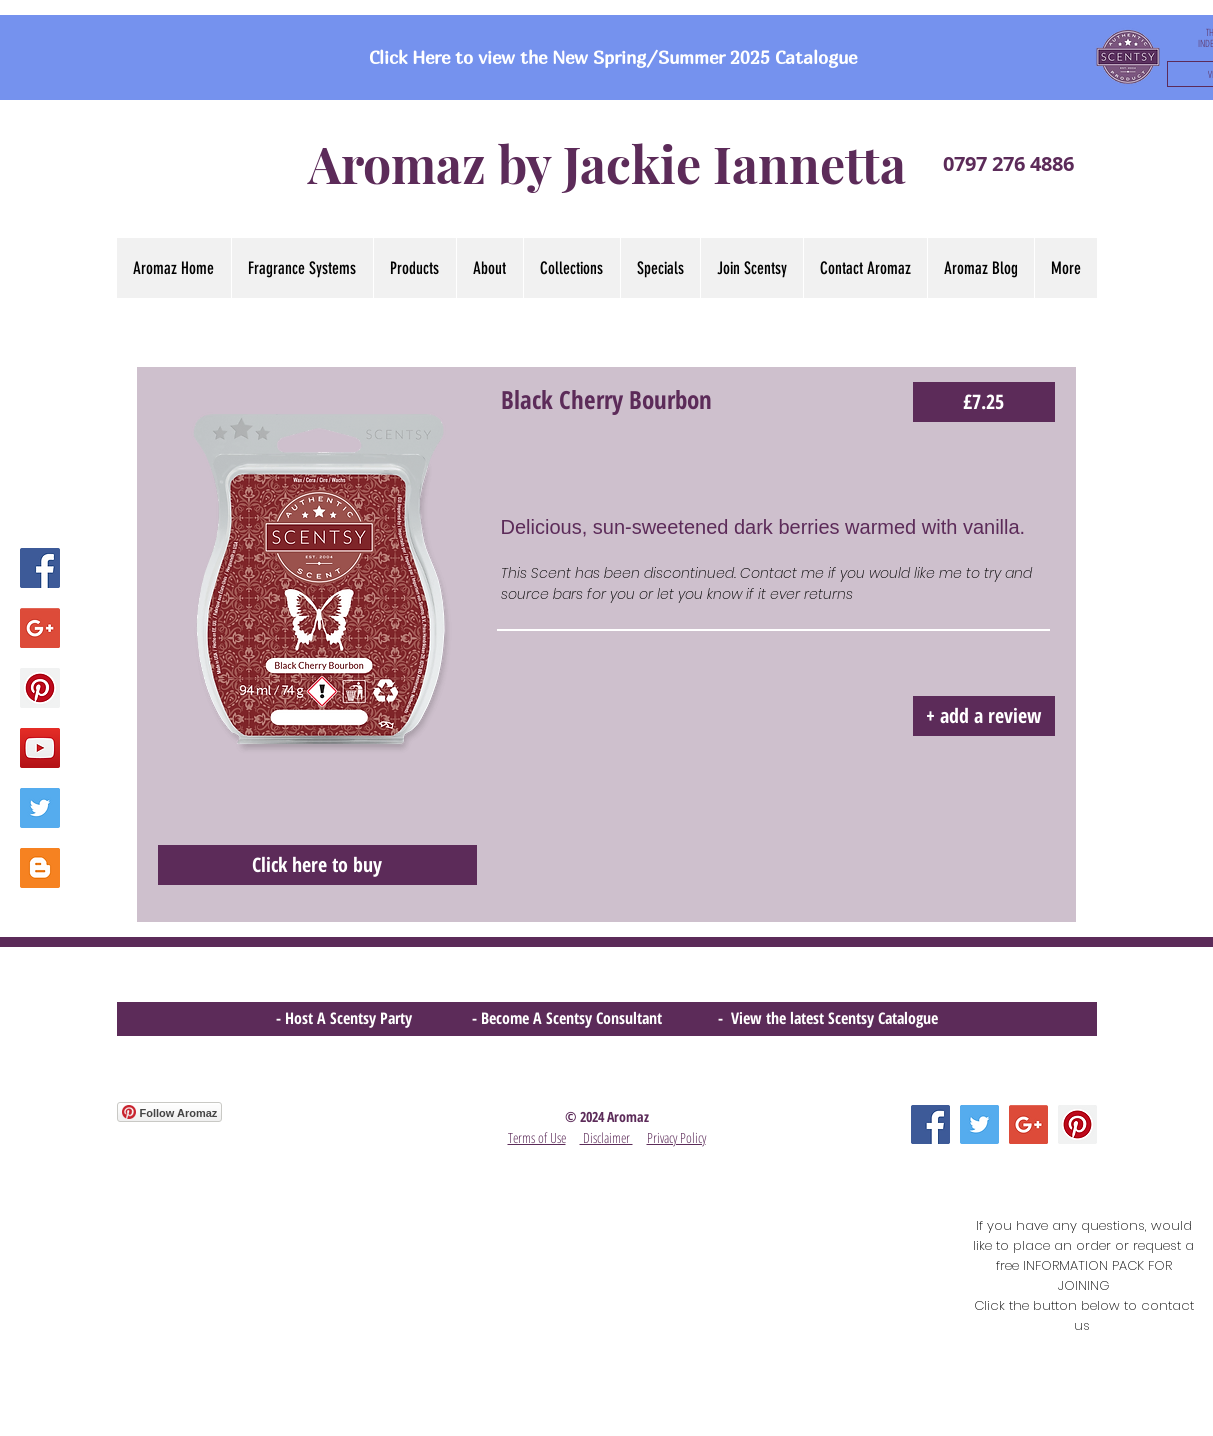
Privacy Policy (676, 1137)
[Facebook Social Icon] (40, 568)
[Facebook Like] (155, 1228)
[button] (571, 268)
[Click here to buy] (317, 865)
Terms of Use (537, 1137)
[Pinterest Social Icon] (40, 688)
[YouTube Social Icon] (40, 748)
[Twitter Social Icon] (40, 808)
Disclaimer (606, 1137)
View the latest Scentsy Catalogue (834, 1018)
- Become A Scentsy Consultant (571, 1018)
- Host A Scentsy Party (344, 1018)
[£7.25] (984, 402)
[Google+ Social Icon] (40, 628)
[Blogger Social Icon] (40, 868)
